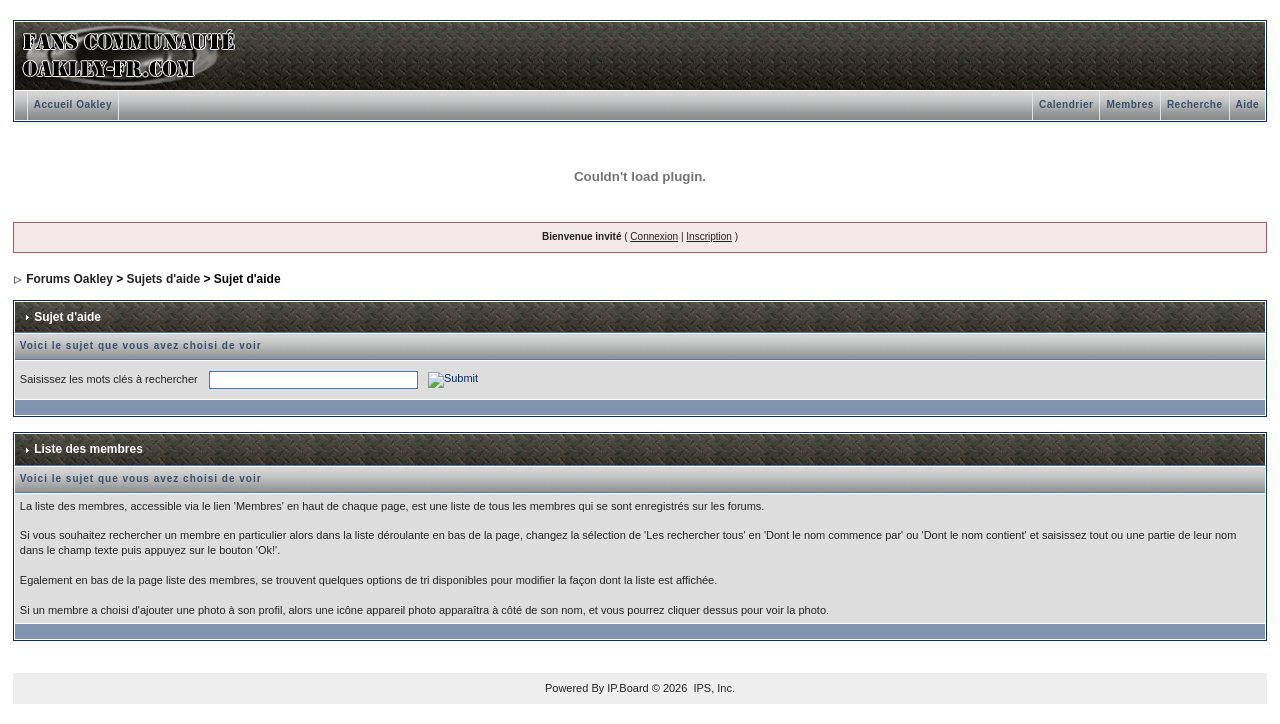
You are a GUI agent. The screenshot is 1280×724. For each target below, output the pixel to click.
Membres (1129, 104)
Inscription (709, 236)
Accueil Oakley (73, 104)
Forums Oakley (69, 279)
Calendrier (1066, 104)
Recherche (1195, 104)
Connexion (654, 236)
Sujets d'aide (164, 279)
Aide (1248, 104)
